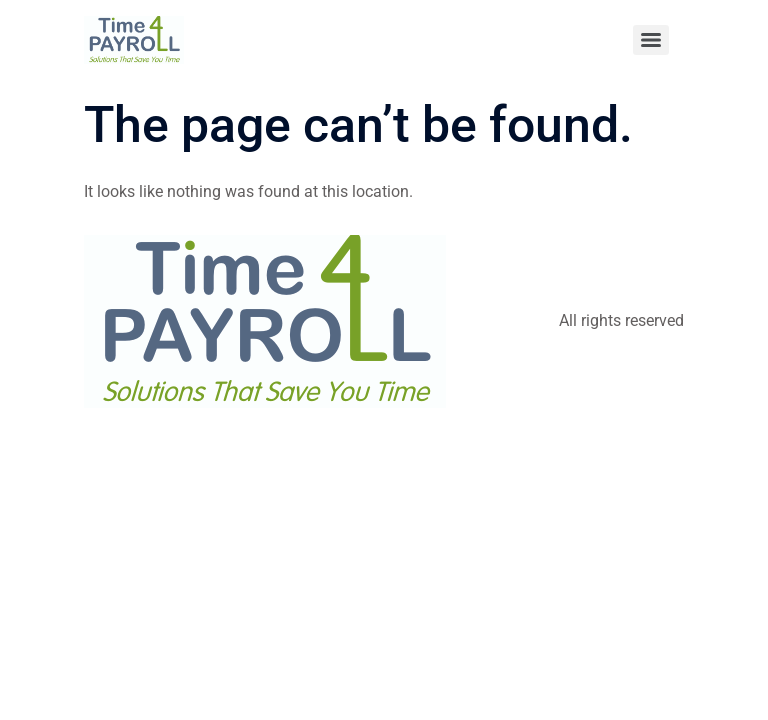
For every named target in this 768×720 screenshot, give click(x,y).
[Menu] (651, 40)
